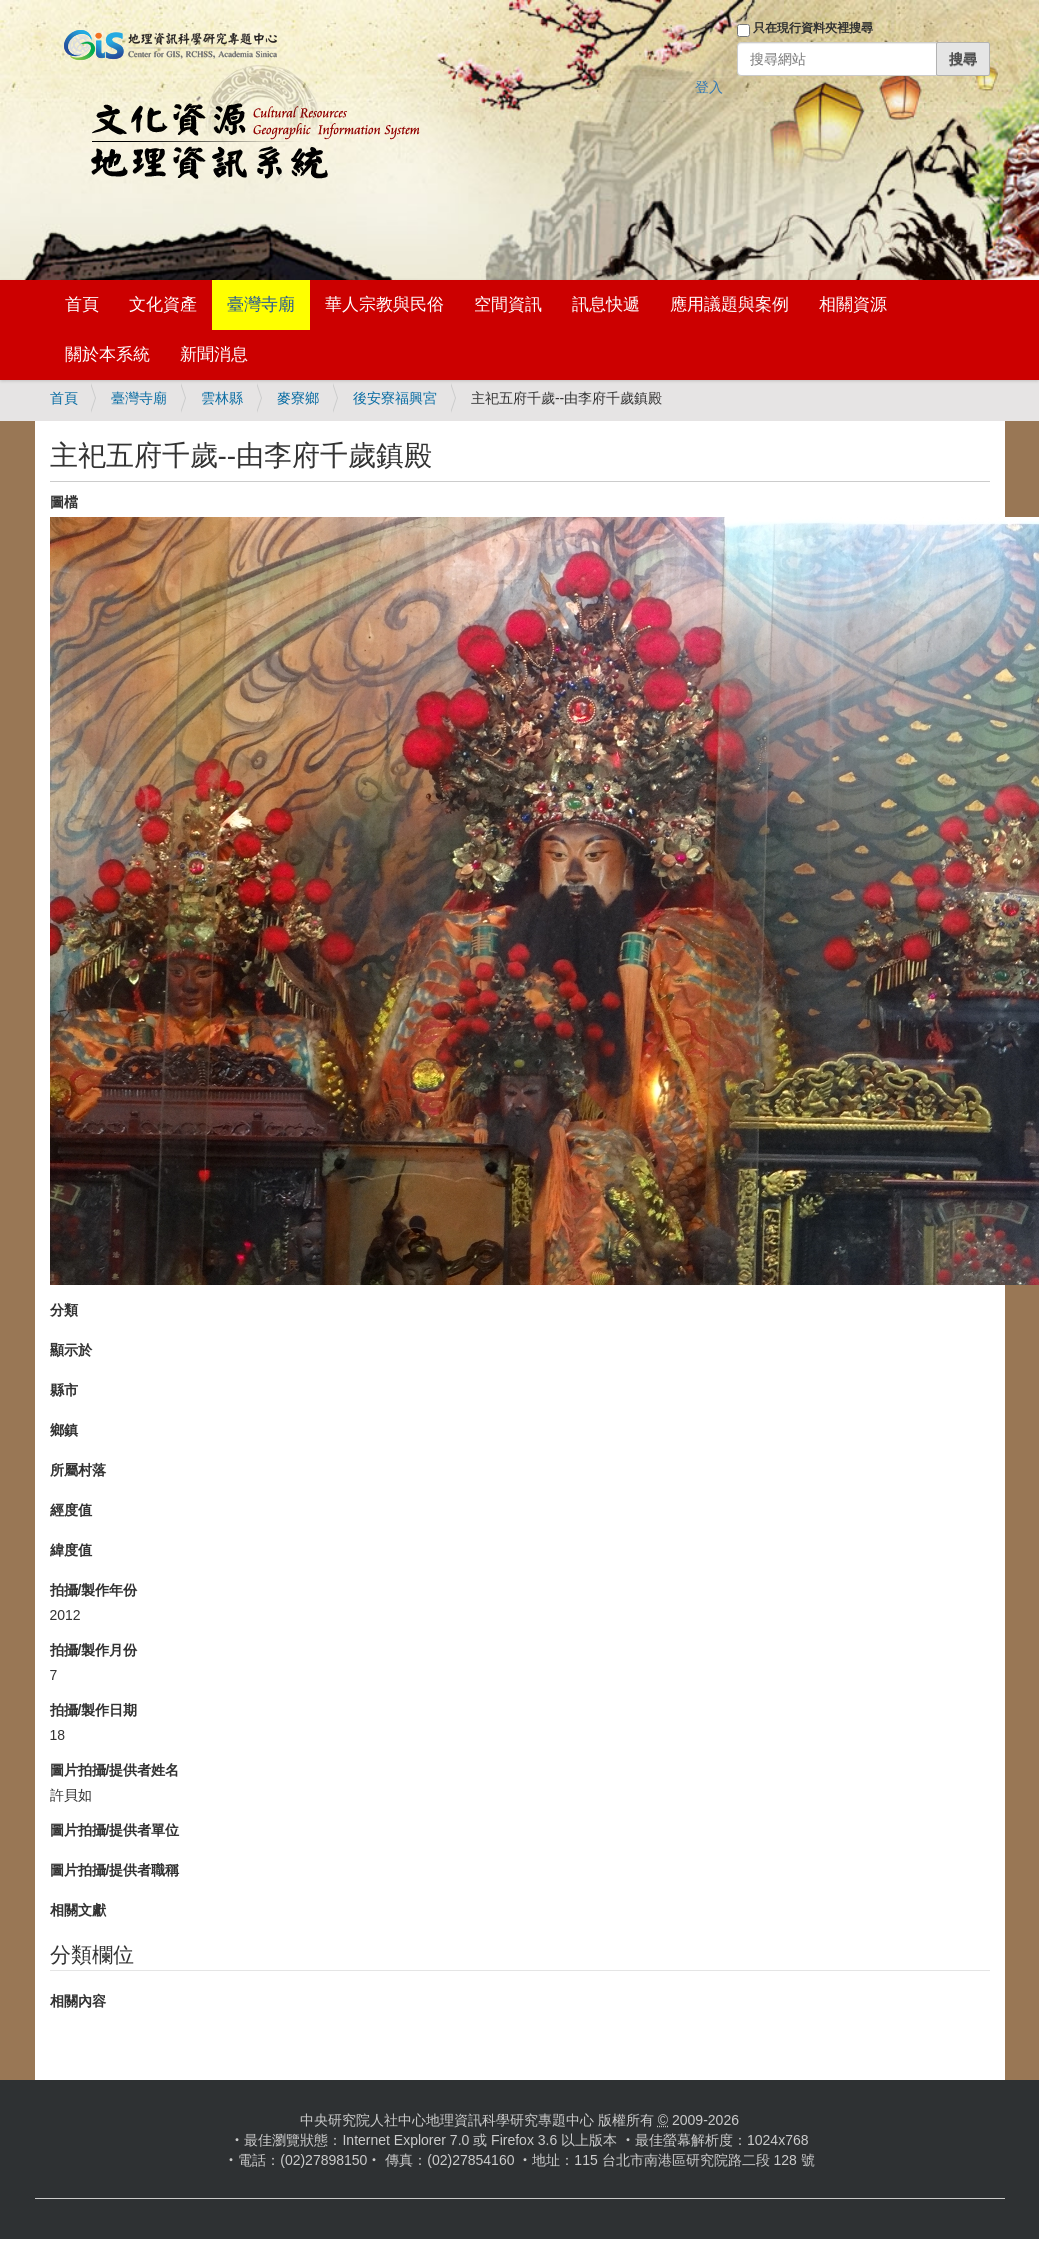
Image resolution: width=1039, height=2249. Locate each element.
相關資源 (853, 304)
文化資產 (163, 304)
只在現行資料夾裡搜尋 (813, 28)
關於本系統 (107, 354)
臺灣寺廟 (261, 304)
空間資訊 (508, 304)
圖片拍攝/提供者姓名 (115, 1770)
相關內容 (78, 2001)
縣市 (64, 1390)
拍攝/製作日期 (94, 1710)
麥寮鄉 (298, 398)
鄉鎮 (64, 1430)
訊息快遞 (606, 304)
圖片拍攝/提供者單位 (115, 1830)
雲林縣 (222, 398)
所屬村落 (78, 1470)
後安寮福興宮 (395, 398)
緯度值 (71, 1550)
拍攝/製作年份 (94, 1590)
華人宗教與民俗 (384, 304)
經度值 (71, 1510)
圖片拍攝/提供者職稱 (115, 1870)
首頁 (82, 304)
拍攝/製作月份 (94, 1650)
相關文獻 (78, 1910)
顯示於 (71, 1350)
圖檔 (64, 502)
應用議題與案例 (729, 304)
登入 (709, 87)
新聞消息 (214, 354)
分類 (64, 1310)
